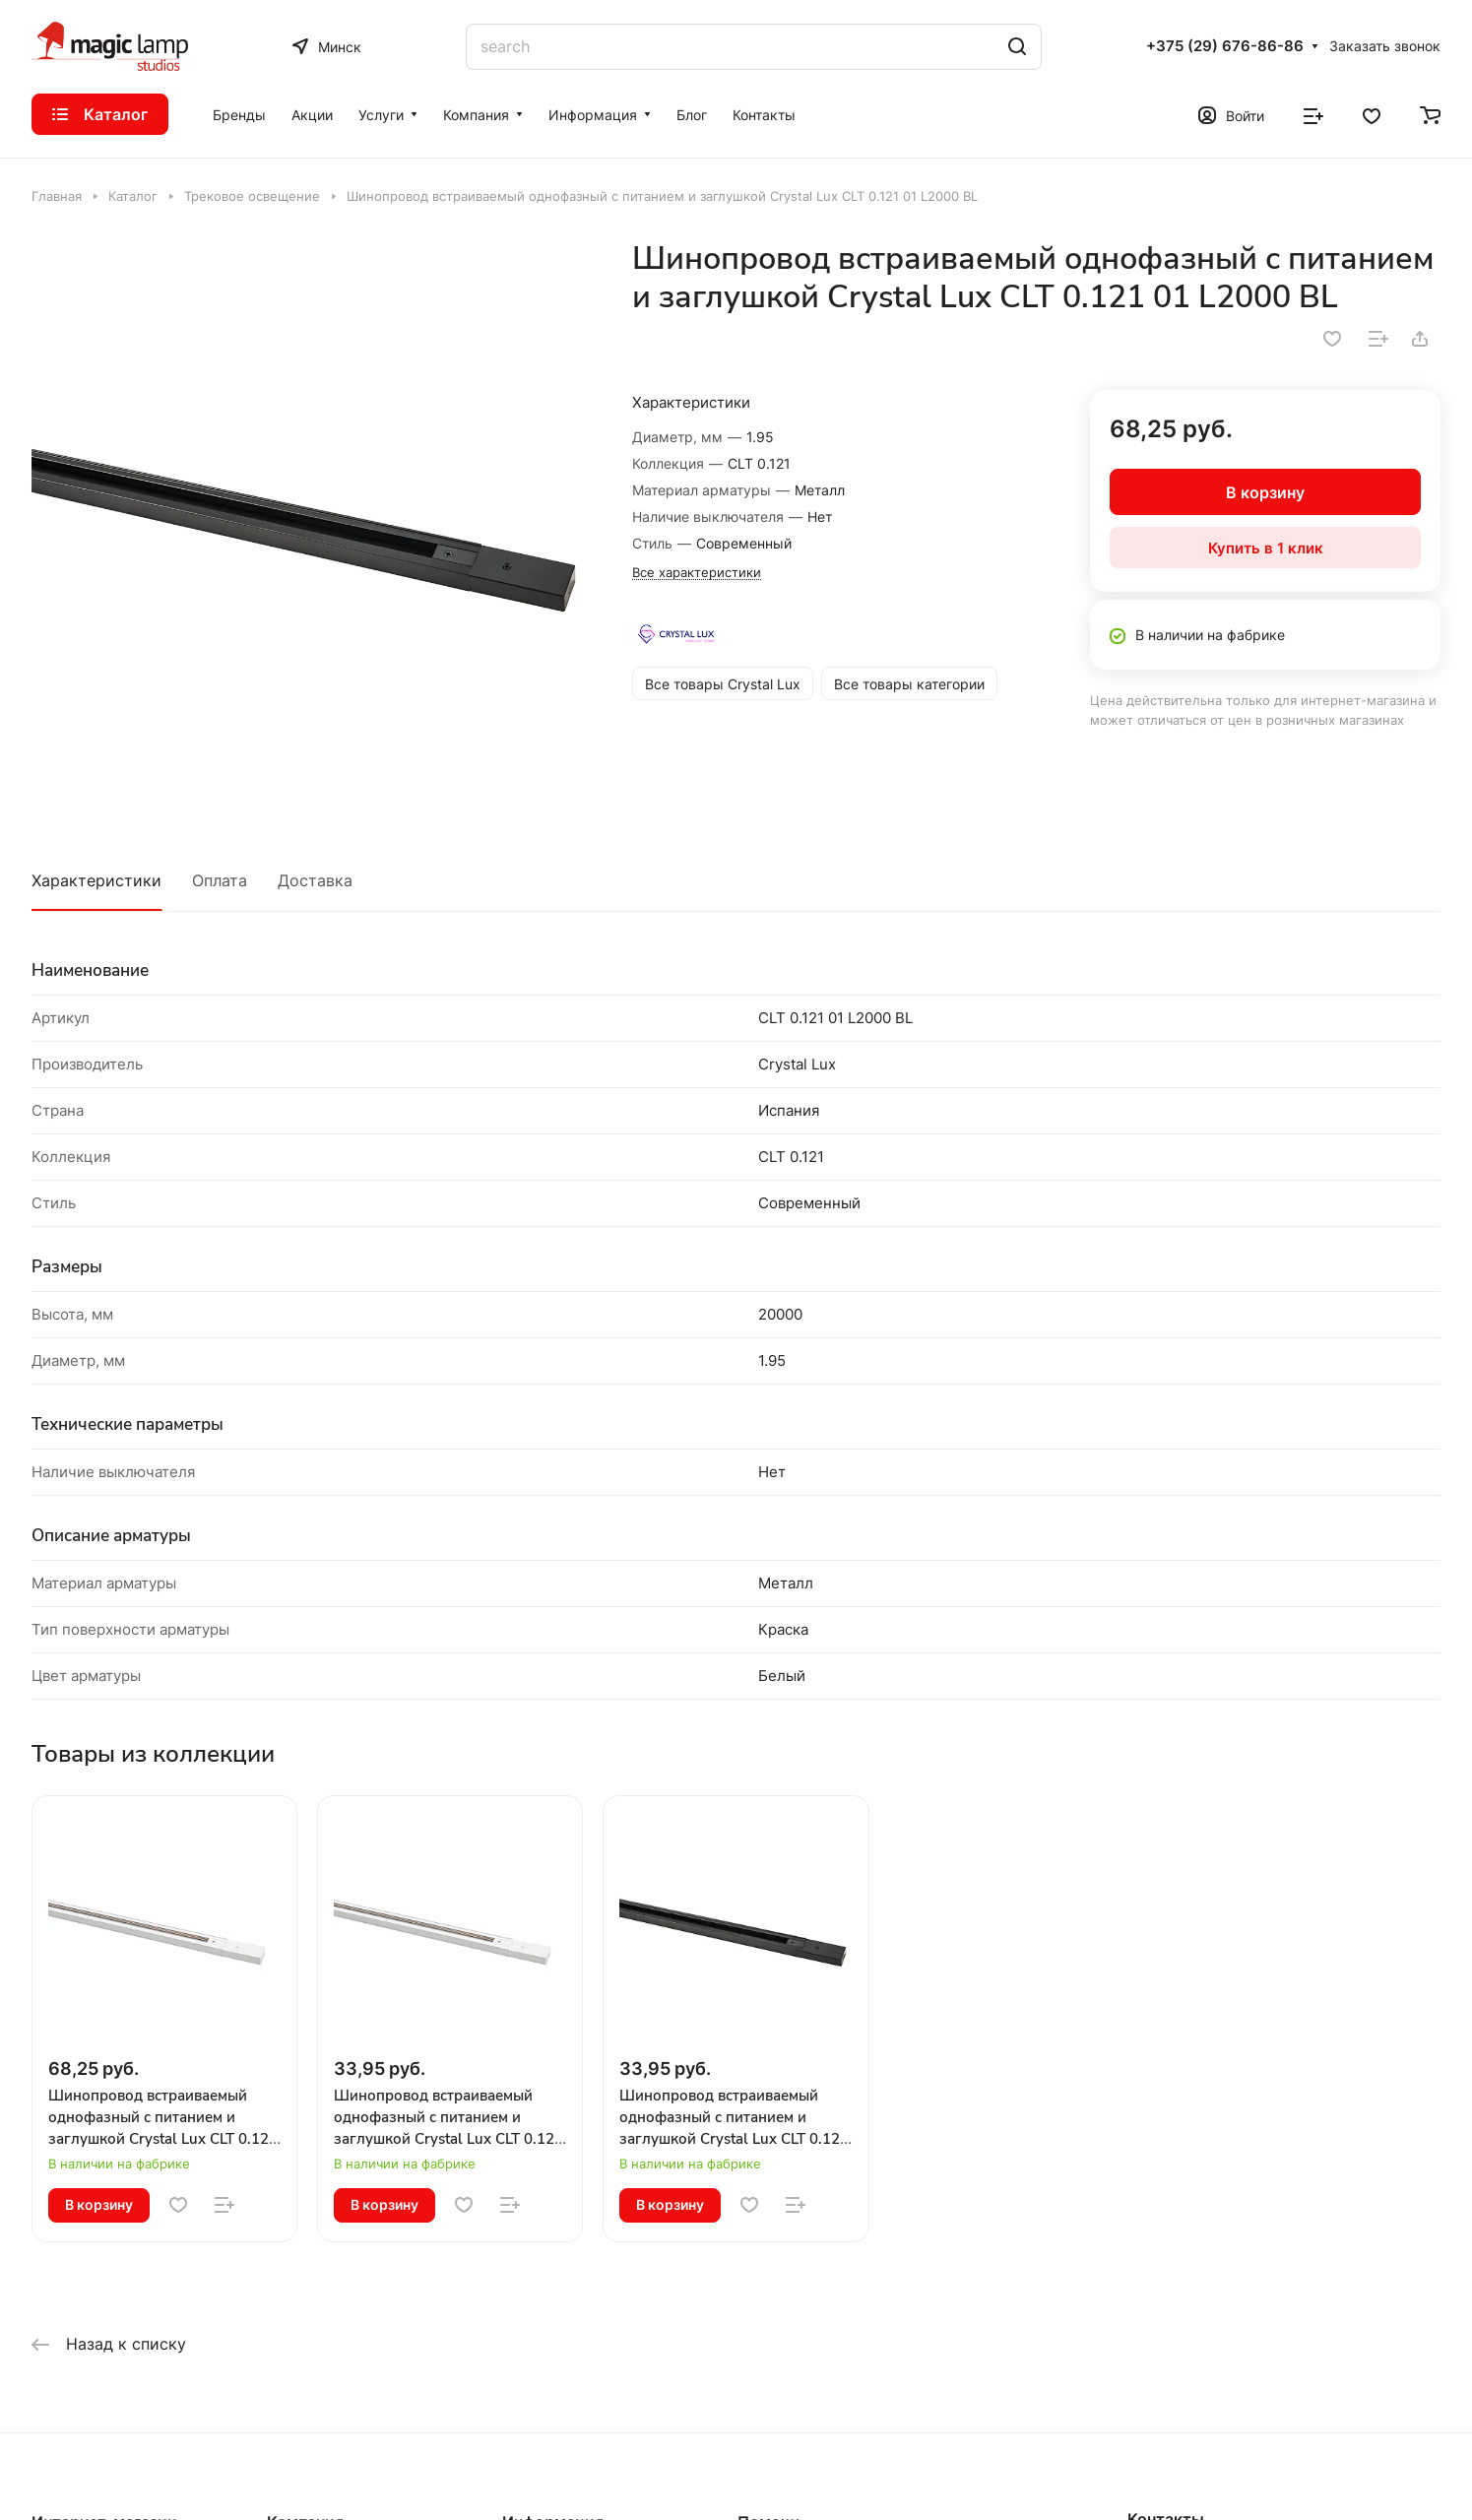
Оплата (219, 880)
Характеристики (96, 880)
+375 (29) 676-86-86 (1225, 46)
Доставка (315, 880)
